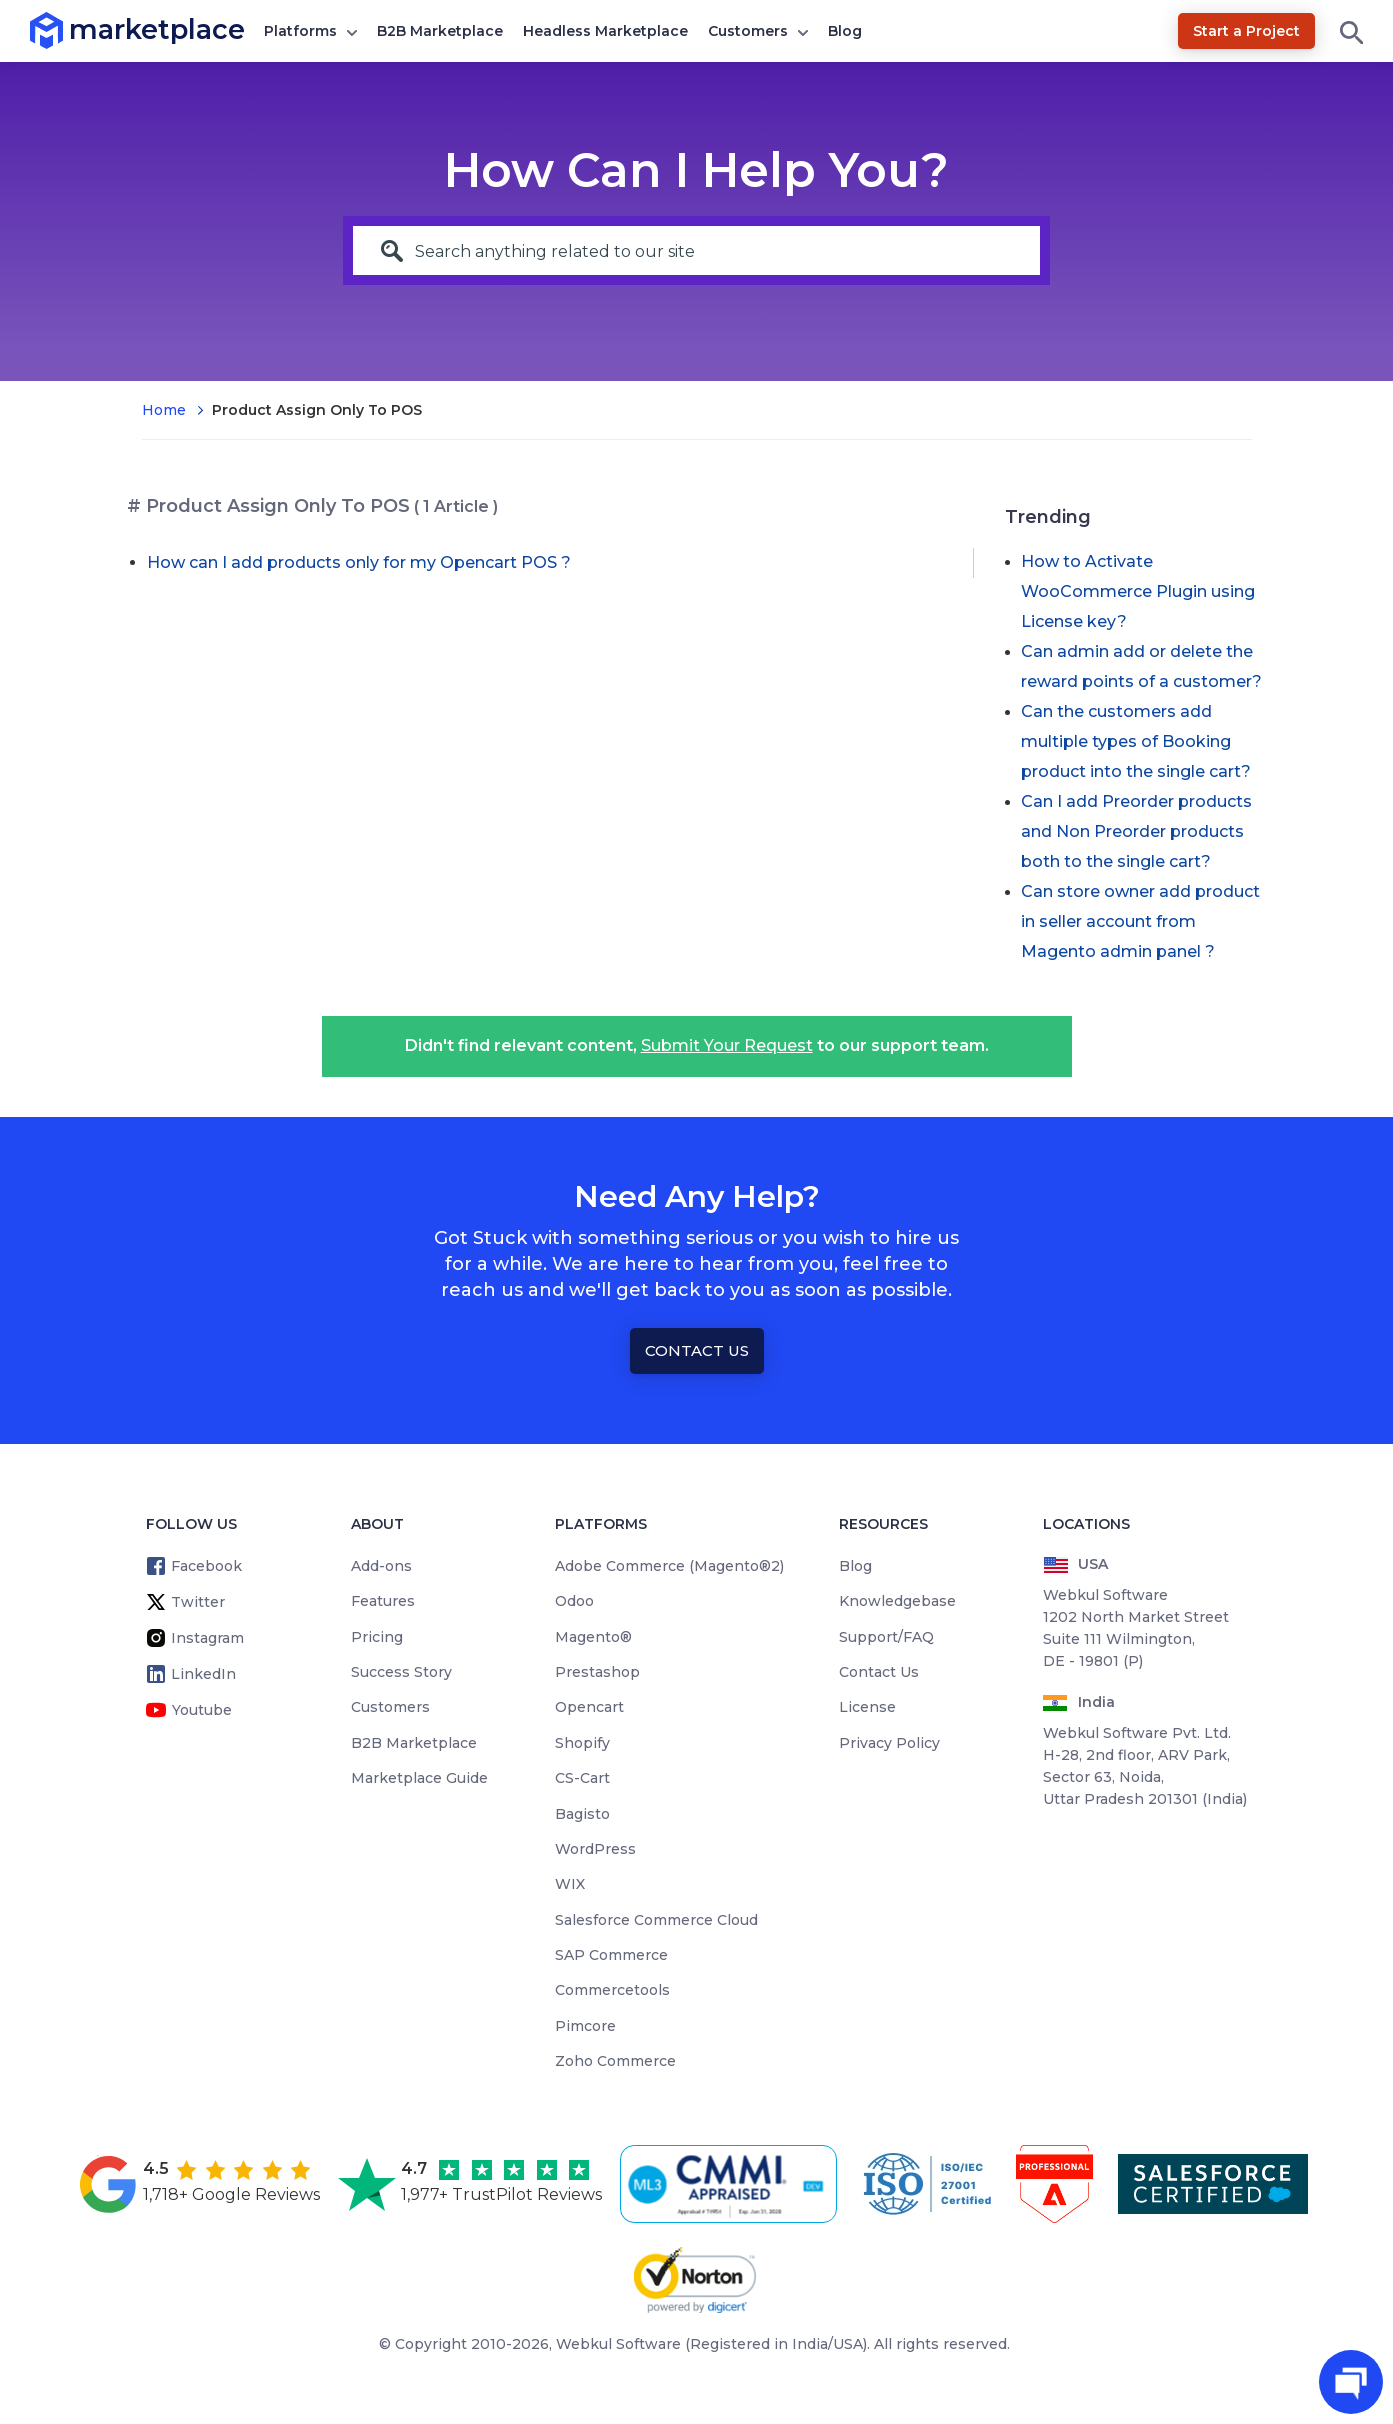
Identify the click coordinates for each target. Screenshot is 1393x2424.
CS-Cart (582, 1778)
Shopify (582, 1743)
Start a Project (1246, 31)
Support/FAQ (886, 1637)
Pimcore (585, 2026)
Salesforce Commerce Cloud (656, 1920)
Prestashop (597, 1672)
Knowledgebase (897, 1601)
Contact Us (697, 1350)
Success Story (401, 1672)
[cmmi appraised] (732, 2184)
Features (383, 1601)
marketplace (69, 29)
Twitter (198, 1602)
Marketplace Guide (419, 1778)
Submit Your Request (727, 1045)
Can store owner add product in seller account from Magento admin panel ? (1140, 921)
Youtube (202, 1710)
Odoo (574, 1601)
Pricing (377, 1637)
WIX (570, 1884)
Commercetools (612, 1990)
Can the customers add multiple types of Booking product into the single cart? (1136, 741)
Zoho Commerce (615, 2061)
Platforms (300, 31)
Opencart (589, 1707)
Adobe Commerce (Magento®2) (669, 1566)
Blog (845, 31)
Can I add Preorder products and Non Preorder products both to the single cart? (1136, 831)
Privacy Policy (889, 1743)
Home (164, 410)
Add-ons (381, 1566)
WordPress (595, 1849)
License (867, 1707)
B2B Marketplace (440, 31)
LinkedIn (203, 1674)
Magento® (593, 1637)
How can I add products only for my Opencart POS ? (359, 562)
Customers (748, 31)
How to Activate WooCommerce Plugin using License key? (1138, 591)
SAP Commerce (611, 1955)
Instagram (207, 1638)
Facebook (206, 1566)
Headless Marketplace (605, 31)
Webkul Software (618, 2344)
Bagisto (582, 1814)
